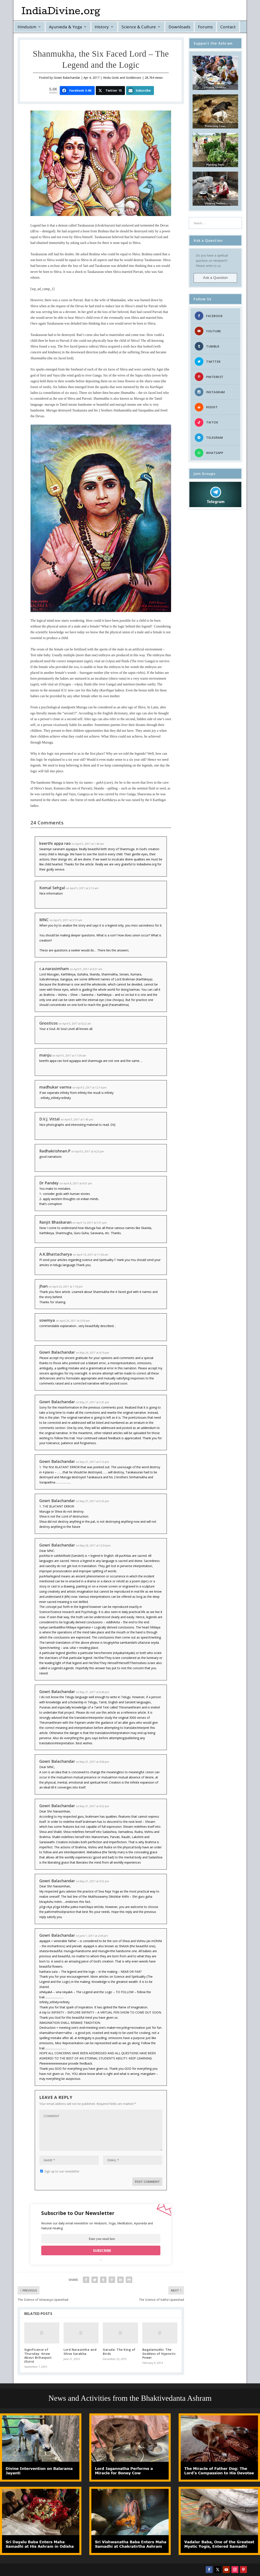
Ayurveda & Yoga (65, 27)
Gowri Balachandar (67, 78)
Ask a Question (215, 278)
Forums (205, 27)
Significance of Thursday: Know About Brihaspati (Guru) (38, 2355)
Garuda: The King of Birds (119, 2351)
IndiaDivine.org (60, 12)
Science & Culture (139, 27)
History (102, 27)
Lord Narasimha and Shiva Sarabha (80, 2351)
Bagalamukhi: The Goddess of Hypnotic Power (159, 2353)
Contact (228, 27)
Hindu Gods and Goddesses (122, 78)
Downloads (179, 27)
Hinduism (27, 27)
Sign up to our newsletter (59, 2171)
